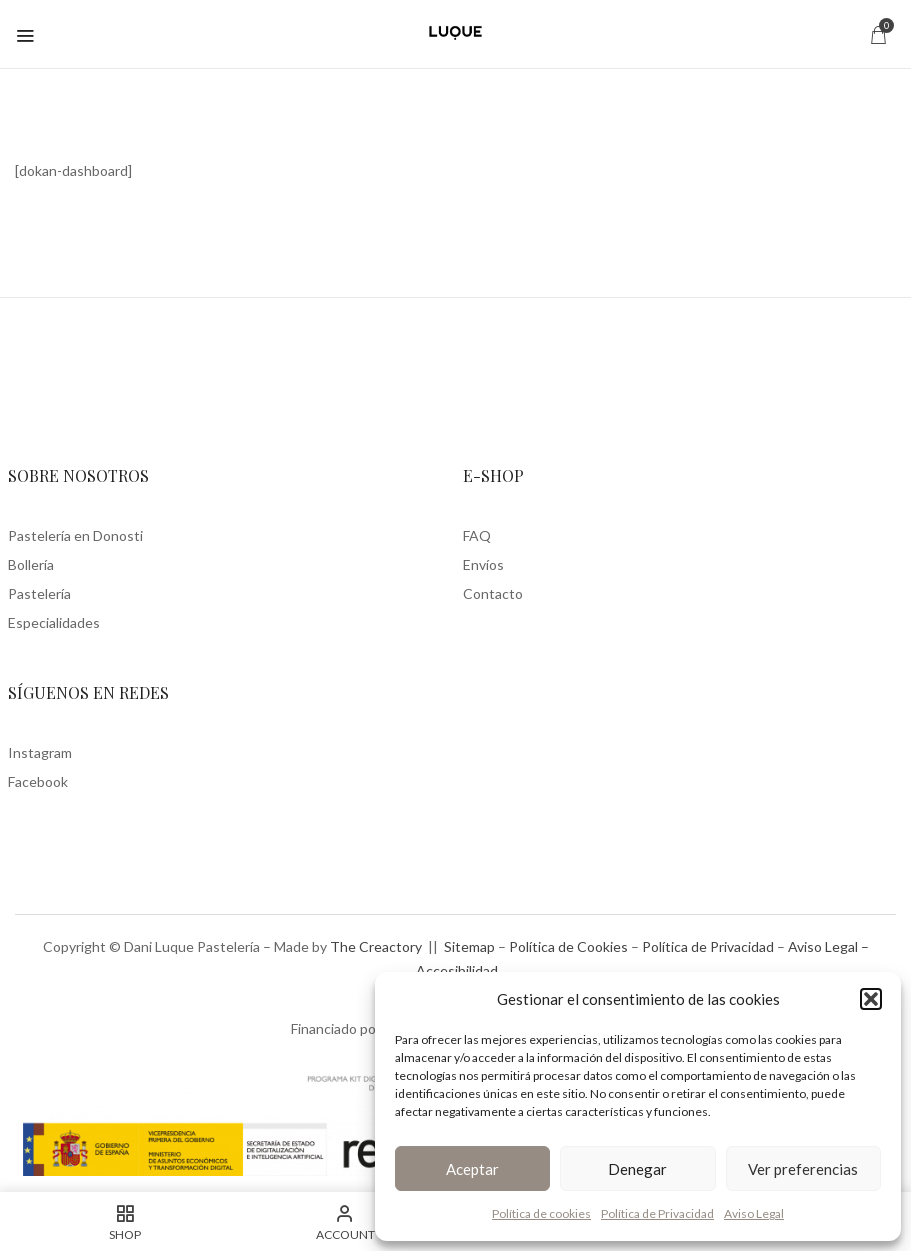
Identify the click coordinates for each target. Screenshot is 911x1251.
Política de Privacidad (657, 1213)
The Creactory (376, 946)
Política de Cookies (568, 946)
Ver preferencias (803, 1169)
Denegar (637, 1169)
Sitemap (469, 946)
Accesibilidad (457, 970)
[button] (871, 999)
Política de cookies (541, 1213)
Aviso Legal (754, 1213)
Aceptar (472, 1169)
